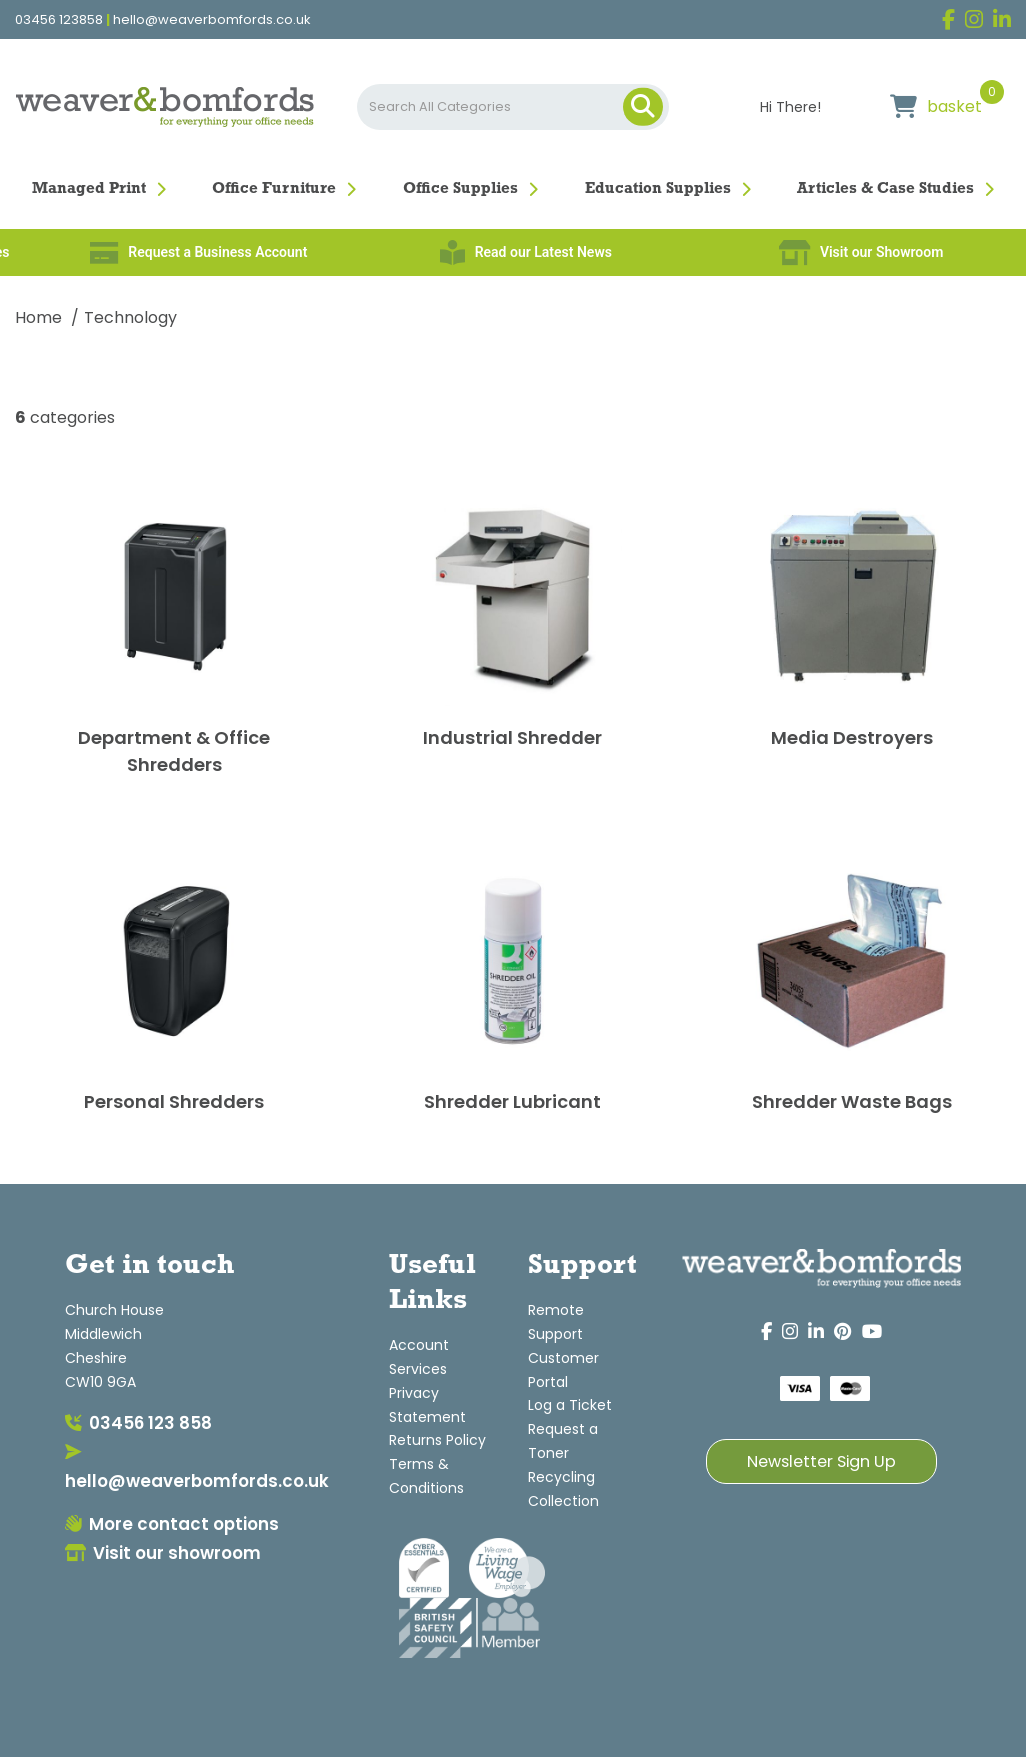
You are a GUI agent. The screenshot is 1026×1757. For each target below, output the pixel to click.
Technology (130, 317)
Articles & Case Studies (885, 189)
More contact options (172, 1524)
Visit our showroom (163, 1553)
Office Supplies (460, 189)
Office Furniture (274, 189)
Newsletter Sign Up (821, 1461)
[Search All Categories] (513, 107)
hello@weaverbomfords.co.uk (212, 20)
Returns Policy (437, 1440)
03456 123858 (59, 20)
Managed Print (89, 189)
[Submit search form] (643, 107)
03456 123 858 (138, 1423)
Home (38, 317)
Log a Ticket (570, 1405)
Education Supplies (658, 189)
